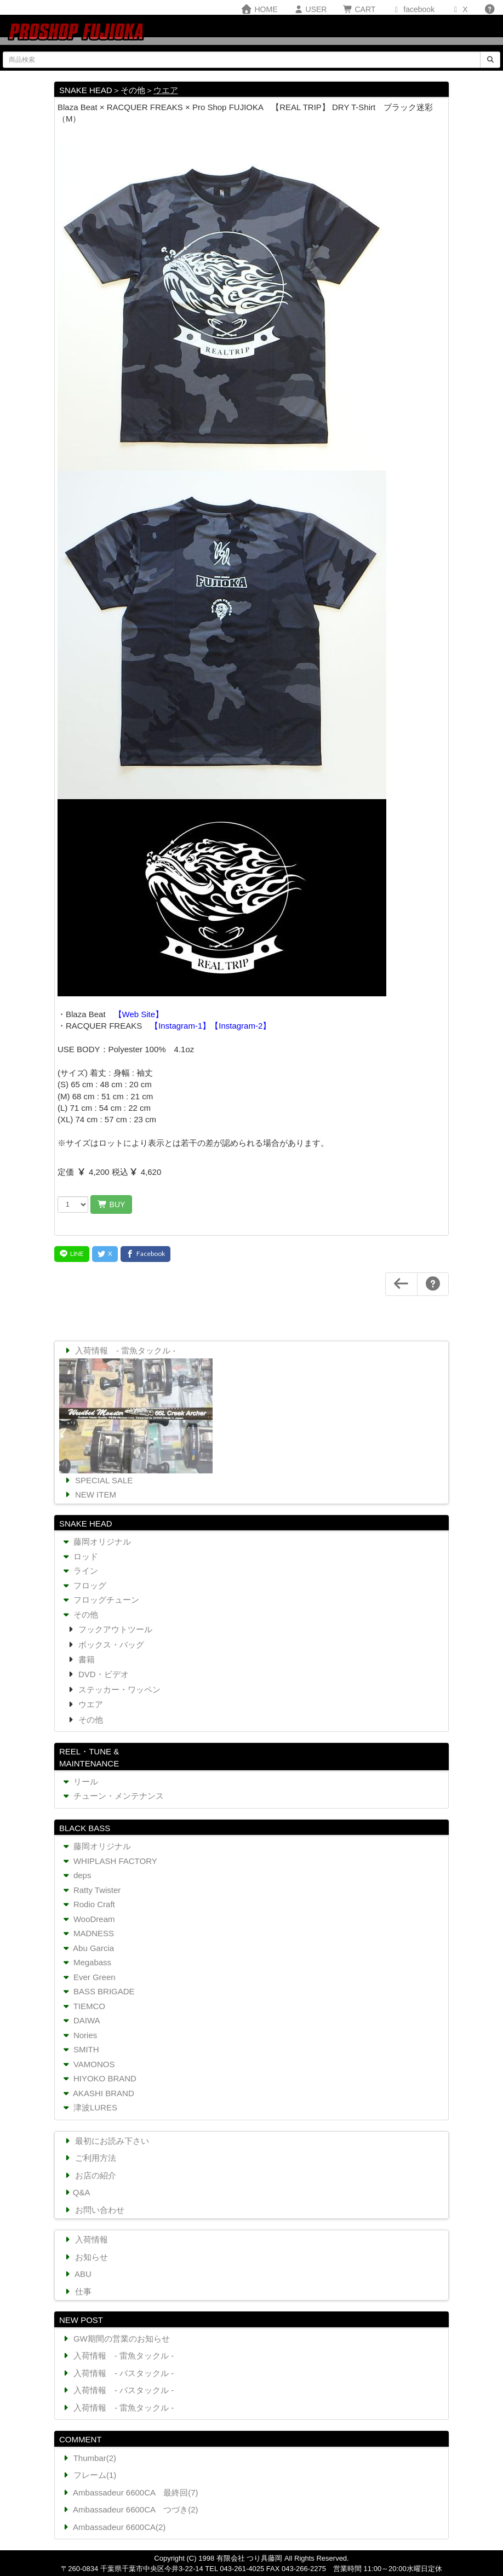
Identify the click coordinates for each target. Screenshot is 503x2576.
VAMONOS (88, 2064)
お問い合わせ (93, 2209)
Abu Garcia (87, 1948)
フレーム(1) (88, 2475)
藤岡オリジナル (96, 1541)
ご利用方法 (89, 2157)
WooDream (88, 1919)
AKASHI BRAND (97, 2093)
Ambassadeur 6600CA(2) (113, 2527)
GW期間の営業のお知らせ (115, 2338)
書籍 (85, 1659)
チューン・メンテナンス (112, 1795)
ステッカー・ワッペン (118, 1689)
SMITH (80, 2049)
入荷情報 (85, 2239)
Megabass (86, 1962)
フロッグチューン (100, 1599)
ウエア (165, 90)
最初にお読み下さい (105, 2140)
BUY (111, 1204)
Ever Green (88, 1977)
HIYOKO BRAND (98, 2078)
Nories (79, 2035)
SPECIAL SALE (97, 1480)
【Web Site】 (139, 1014)
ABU (77, 2274)
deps (76, 1875)
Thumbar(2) (88, 2458)
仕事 (77, 2291)
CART (359, 9)
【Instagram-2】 (240, 1025)
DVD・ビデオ (102, 1674)
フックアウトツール (114, 1629)
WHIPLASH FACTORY (109, 1861)
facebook (413, 9)
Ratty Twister (91, 1890)
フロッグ (83, 1585)
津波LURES (89, 2107)
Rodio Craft (88, 1904)
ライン (79, 1570)
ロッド (79, 1556)
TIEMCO (83, 2006)
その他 (79, 1614)
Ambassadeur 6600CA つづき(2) (129, 2509)
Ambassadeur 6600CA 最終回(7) (129, 2492)
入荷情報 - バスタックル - (117, 2373)
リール (79, 1781)
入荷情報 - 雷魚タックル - (118, 1350)
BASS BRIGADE (98, 1991)
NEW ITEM (89, 1494)
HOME (259, 9)
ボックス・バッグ (110, 1644)
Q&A (76, 2192)
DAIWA (80, 2020)
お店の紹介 (89, 2175)
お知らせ (85, 2257)
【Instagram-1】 (180, 1025)
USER (310, 9)
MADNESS (87, 1933)
